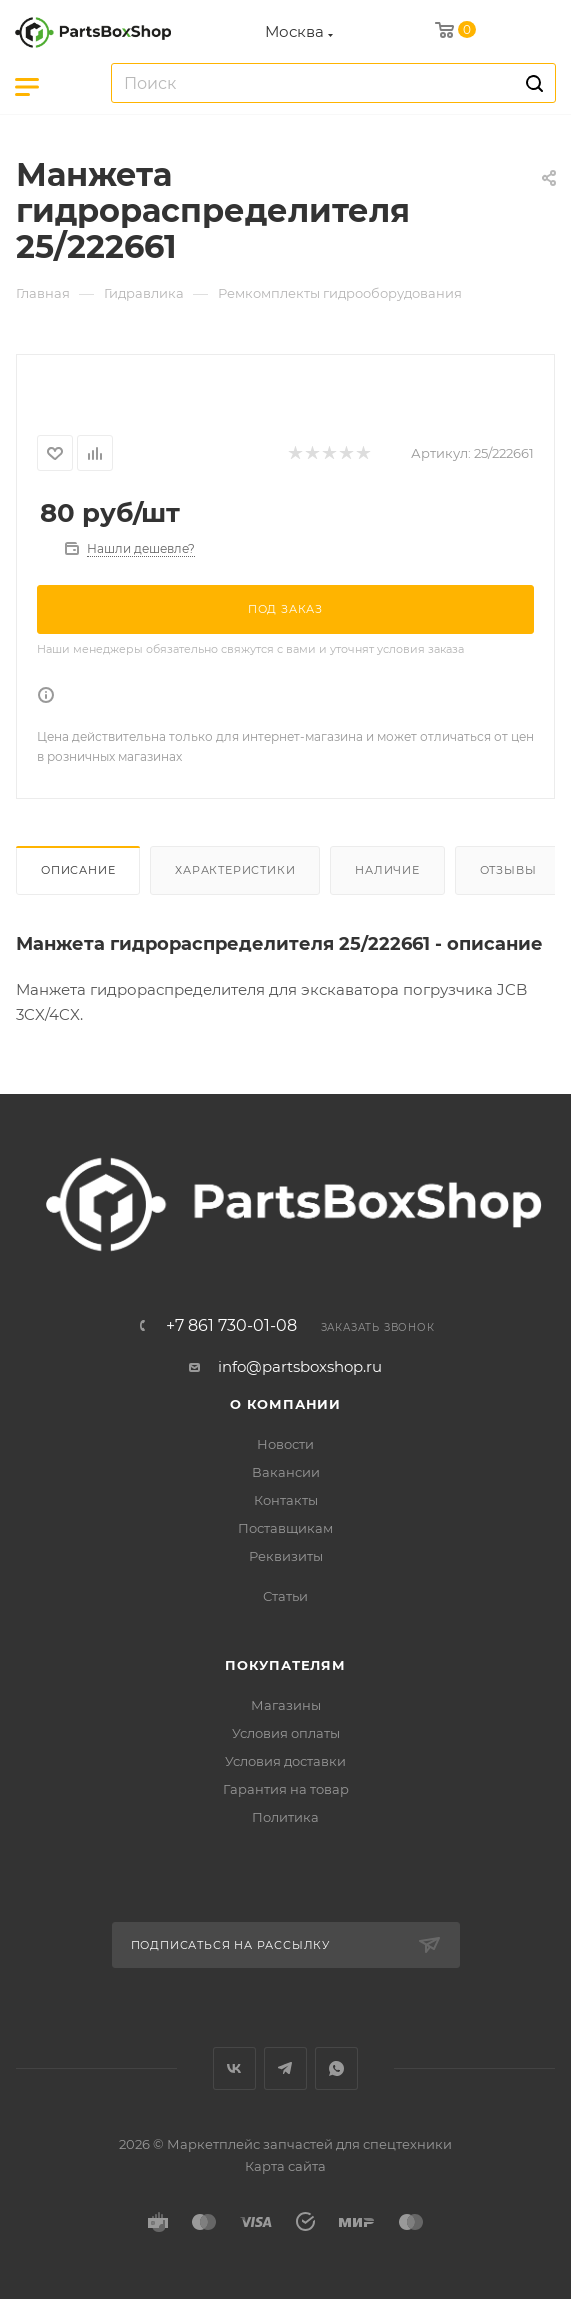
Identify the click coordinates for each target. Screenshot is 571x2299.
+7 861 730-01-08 (231, 1326)
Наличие (387, 870)
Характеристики (235, 870)
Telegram (285, 2068)
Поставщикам (285, 1528)
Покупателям (285, 1665)
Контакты (286, 1500)
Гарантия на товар (286, 1789)
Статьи (285, 1596)
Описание (78, 870)
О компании (285, 1404)
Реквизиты (286, 1556)
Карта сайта (285, 2166)
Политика (285, 1817)
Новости (285, 1444)
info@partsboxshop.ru (300, 1366)
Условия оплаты (286, 1733)
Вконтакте (234, 2068)
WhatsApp (336, 2068)
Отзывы (508, 870)
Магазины (286, 1705)
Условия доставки (285, 1761)
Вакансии (286, 1472)
